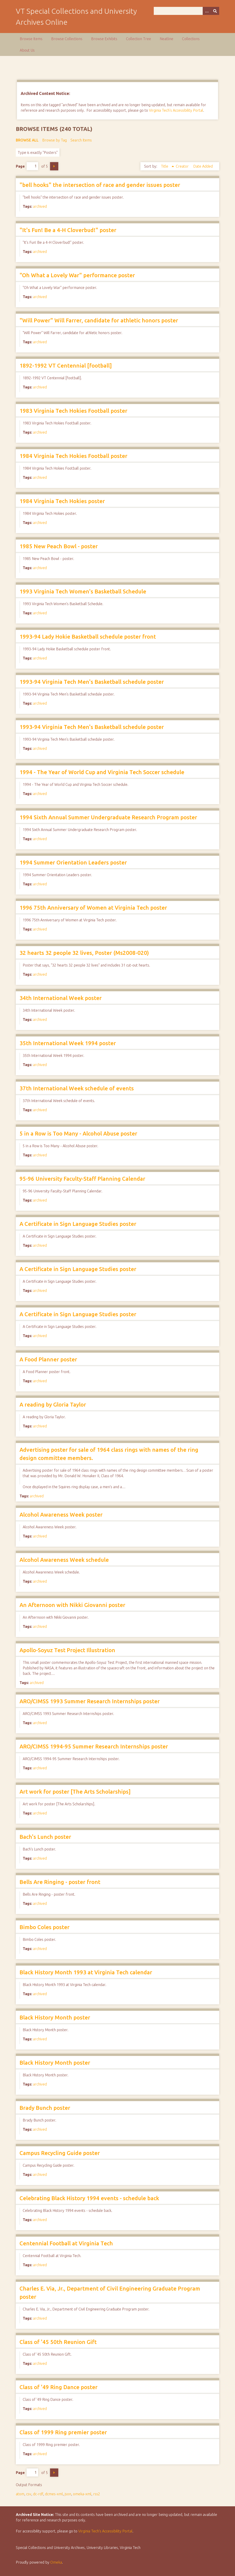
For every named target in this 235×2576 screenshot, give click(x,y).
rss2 (96, 2494)
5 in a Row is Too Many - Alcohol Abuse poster (78, 1133)
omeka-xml (82, 2494)
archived (40, 206)
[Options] (207, 11)
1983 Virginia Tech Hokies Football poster (73, 411)
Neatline (166, 39)
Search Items (81, 140)
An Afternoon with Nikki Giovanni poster (72, 1605)
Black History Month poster (55, 2017)
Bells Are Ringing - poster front (60, 1882)
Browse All (27, 140)
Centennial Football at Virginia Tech (66, 2243)
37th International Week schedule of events (77, 1088)
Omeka (56, 2562)
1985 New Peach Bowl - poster (59, 546)
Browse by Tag (54, 140)
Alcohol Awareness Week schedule (64, 1560)
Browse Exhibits (104, 39)
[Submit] (215, 11)
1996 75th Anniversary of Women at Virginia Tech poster (93, 908)
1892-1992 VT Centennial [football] (66, 366)
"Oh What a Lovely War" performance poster (77, 275)
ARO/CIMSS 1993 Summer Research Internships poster (90, 1701)
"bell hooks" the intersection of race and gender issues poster (100, 185)
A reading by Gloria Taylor (53, 1405)
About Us (27, 50)
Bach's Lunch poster (45, 1837)
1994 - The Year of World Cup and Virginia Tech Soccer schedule (102, 772)
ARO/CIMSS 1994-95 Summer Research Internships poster (94, 1746)
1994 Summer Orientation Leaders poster (73, 862)
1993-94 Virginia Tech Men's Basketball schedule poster (92, 682)
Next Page (54, 166)
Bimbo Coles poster (45, 1927)
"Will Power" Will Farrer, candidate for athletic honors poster (99, 320)
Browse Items (31, 39)
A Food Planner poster (48, 1359)
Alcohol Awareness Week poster (61, 1515)
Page (27, 166)
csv (28, 2494)
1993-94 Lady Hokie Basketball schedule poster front (88, 637)
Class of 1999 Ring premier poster (63, 2432)
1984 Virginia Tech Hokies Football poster (73, 456)
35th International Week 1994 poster (68, 1043)
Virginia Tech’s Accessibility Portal (105, 2531)
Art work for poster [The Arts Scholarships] (75, 1792)
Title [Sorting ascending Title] (165, 166)
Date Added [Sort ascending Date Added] (203, 166)
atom (20, 2494)
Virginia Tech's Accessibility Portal (176, 110)
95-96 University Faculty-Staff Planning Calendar (82, 1179)
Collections (191, 39)
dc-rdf (38, 2494)
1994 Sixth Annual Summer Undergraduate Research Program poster (108, 817)
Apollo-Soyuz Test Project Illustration (67, 1650)
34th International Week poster (61, 998)
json (68, 2494)
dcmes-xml (54, 2494)
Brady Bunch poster (45, 2108)
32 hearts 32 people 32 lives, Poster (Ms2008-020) (84, 953)
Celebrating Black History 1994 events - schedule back (89, 2198)
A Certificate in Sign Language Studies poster (78, 1224)
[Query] (186, 11)
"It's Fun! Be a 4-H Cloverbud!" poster (68, 230)
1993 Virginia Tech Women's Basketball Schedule (83, 591)
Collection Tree (138, 39)
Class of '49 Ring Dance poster (59, 2387)
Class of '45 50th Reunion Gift (58, 2342)
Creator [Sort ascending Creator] (183, 166)
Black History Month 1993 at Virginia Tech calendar (86, 1972)
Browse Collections (66, 39)
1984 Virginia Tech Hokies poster (62, 501)
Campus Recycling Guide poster (60, 2153)
